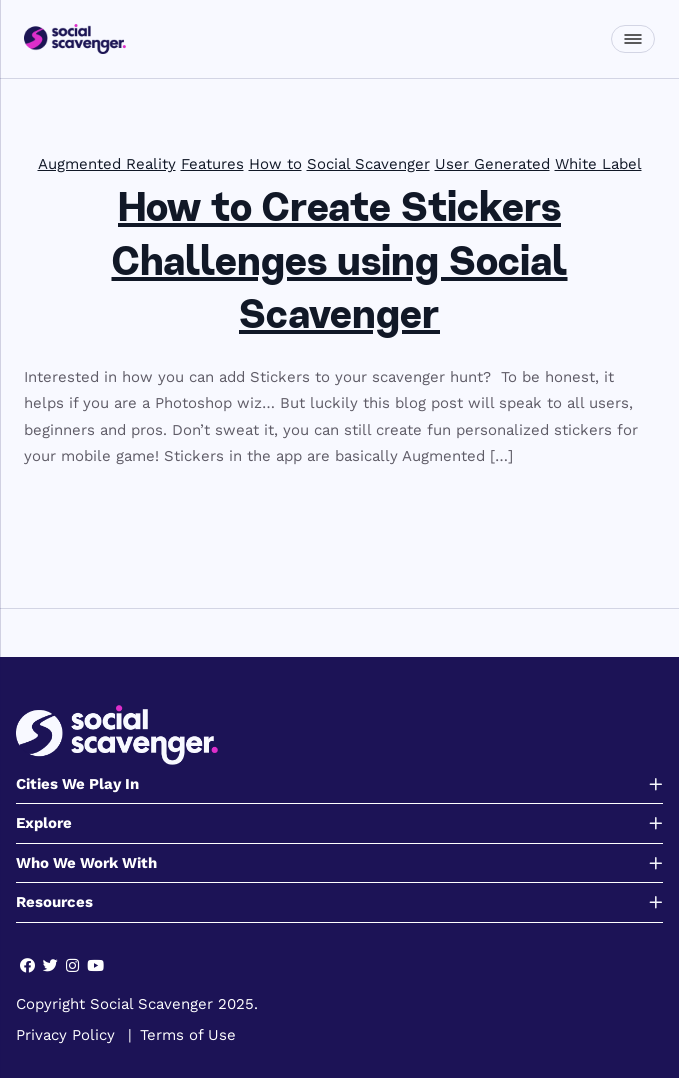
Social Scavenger (368, 164)
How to (275, 164)
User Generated (492, 164)
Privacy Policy (65, 1035)
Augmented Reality (107, 164)
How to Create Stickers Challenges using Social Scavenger (340, 264)
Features (212, 164)
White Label (598, 164)
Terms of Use (188, 1035)
